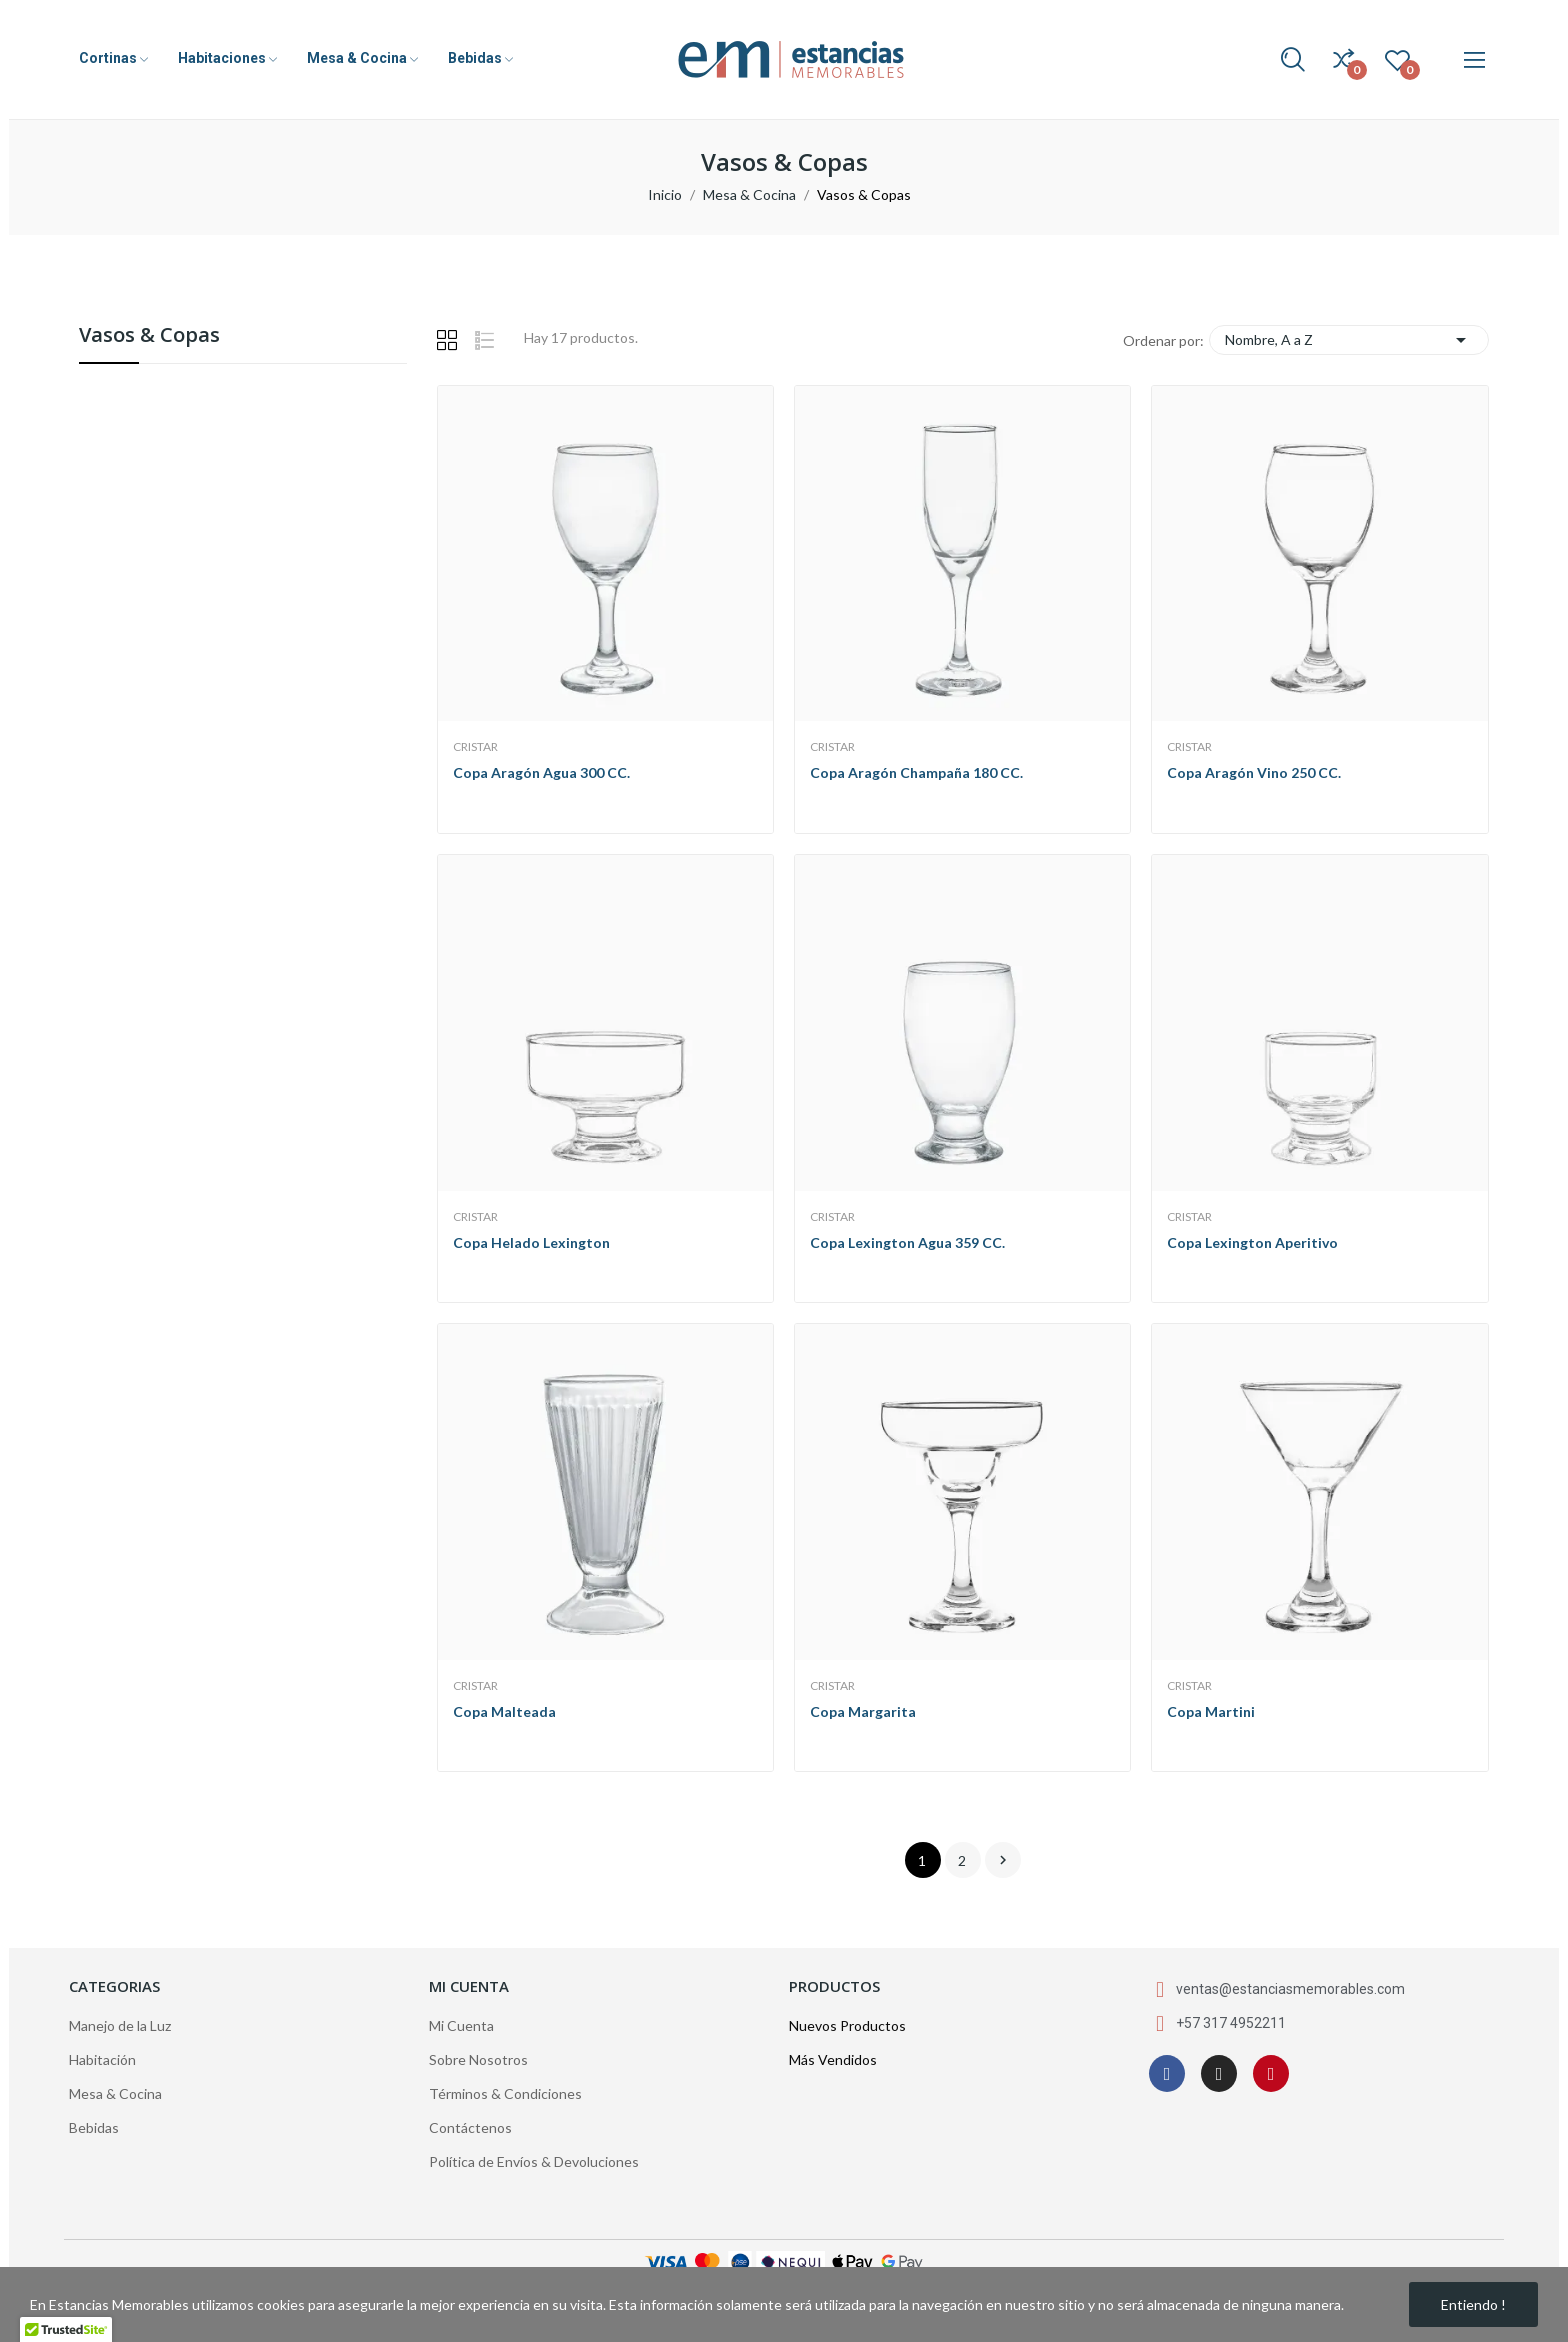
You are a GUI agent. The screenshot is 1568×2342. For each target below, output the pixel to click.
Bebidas (94, 2127)
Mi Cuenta (461, 2025)
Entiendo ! (1473, 2304)
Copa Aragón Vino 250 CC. (1254, 772)
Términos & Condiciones (505, 2093)
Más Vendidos (833, 2059)
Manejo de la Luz (120, 2025)
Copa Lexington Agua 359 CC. (907, 1242)
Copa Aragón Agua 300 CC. (541, 772)
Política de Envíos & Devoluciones (534, 2161)
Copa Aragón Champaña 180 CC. (916, 772)
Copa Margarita (863, 1711)
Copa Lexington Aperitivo (1252, 1242)
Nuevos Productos (847, 2025)
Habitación (102, 2059)
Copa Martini (1211, 1711)
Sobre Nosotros (478, 2059)
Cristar (475, 747)
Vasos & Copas (149, 336)
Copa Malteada (504, 1711)
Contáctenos (470, 2127)
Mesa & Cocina (115, 2093)
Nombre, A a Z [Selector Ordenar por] (1349, 340)
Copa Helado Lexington (531, 1242)
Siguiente (1003, 1860)
